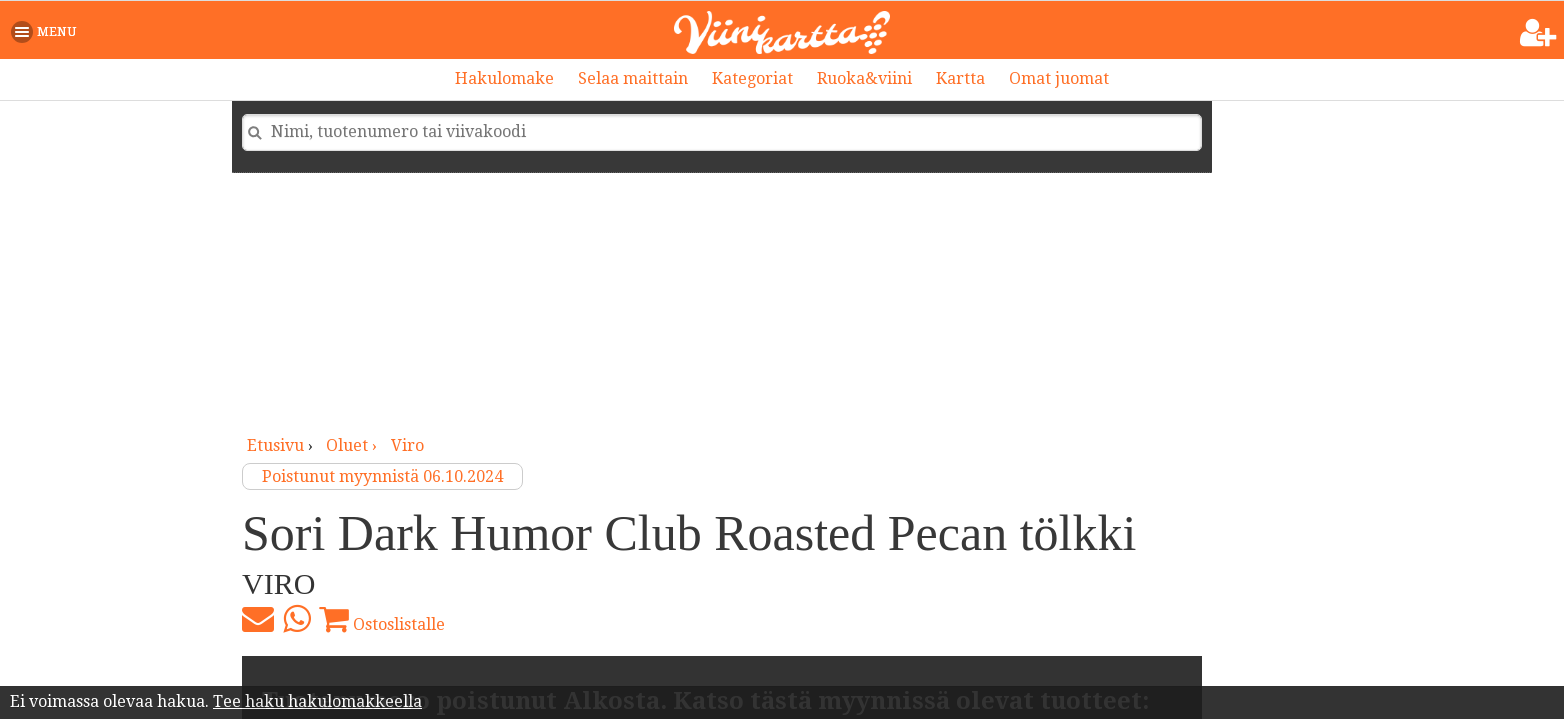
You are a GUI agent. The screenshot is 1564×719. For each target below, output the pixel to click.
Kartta (960, 78)
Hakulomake (504, 78)
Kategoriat (752, 78)
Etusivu (275, 445)
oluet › (353, 445)
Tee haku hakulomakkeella (317, 701)
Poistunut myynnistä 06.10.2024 (382, 476)
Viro (407, 445)
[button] (47, 32)
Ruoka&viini (864, 78)
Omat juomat (1059, 78)
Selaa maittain (633, 78)
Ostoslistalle (382, 619)
